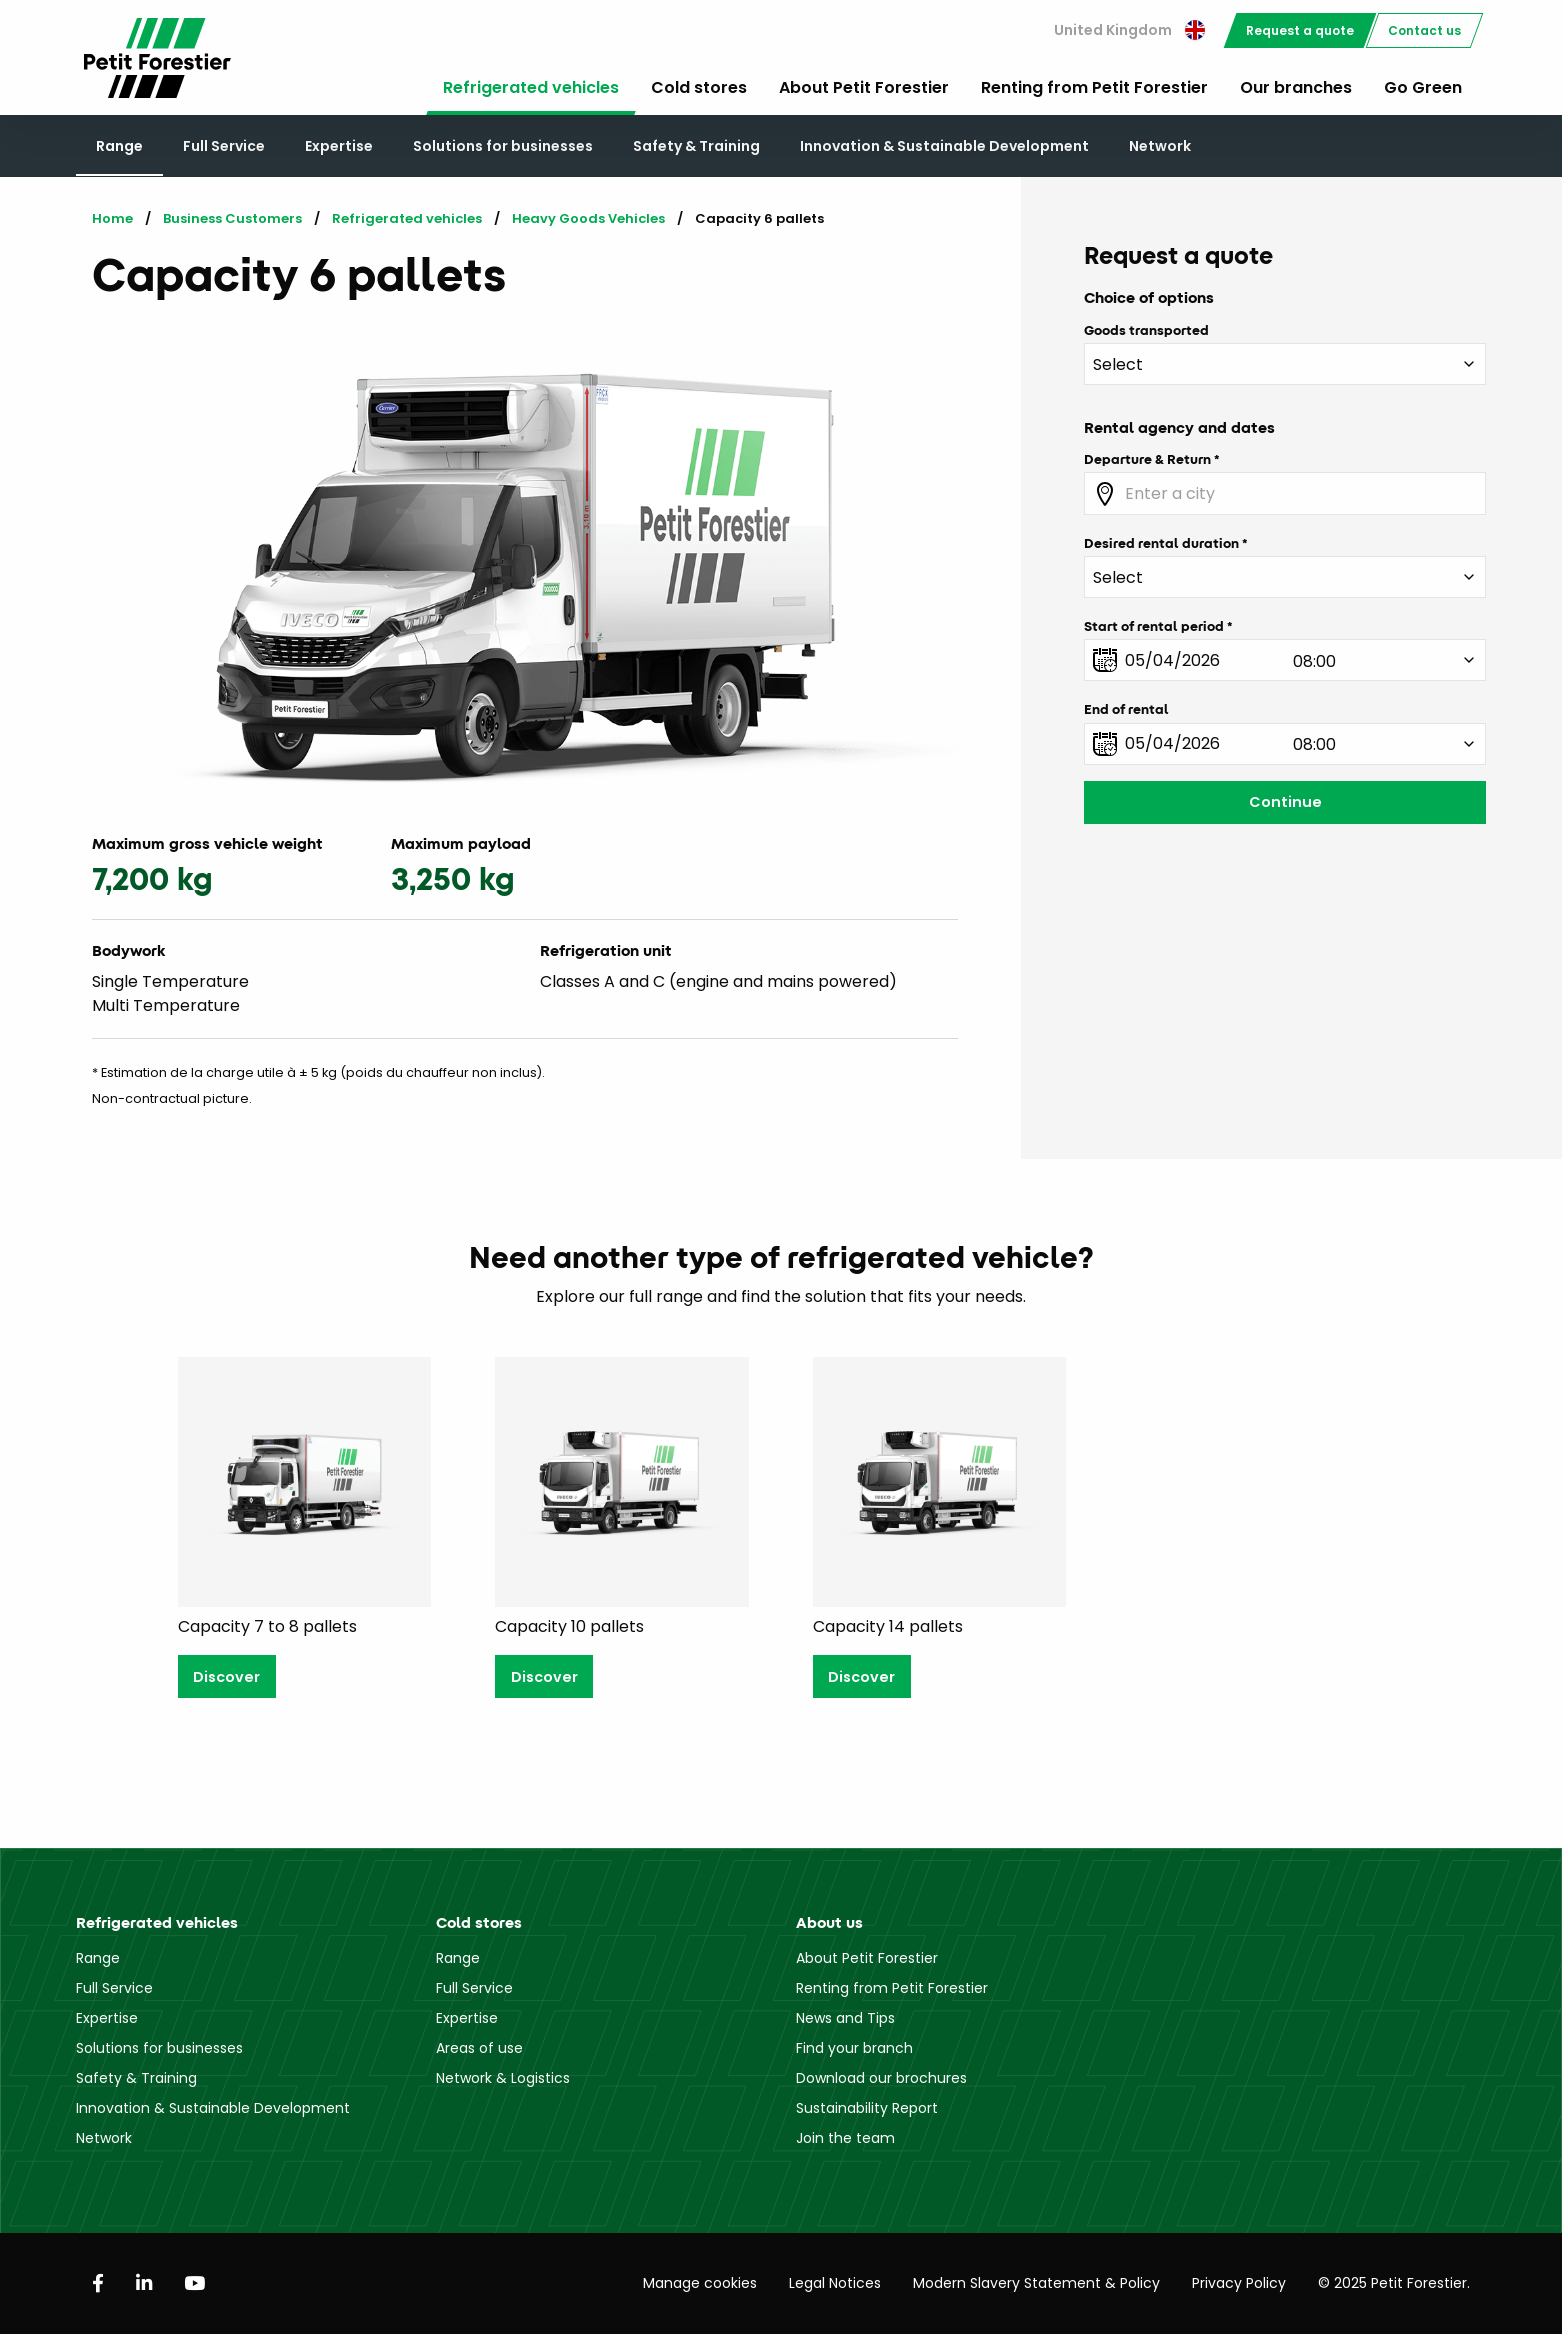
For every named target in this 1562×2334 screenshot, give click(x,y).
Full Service (224, 146)
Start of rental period (1154, 626)
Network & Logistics (503, 2078)
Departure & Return (1147, 459)
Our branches (1296, 87)
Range (119, 146)
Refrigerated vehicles (531, 87)
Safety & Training (696, 146)
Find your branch (854, 2048)
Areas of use (479, 2048)
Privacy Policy (1239, 2283)
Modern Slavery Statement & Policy (1036, 2283)
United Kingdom (1129, 30)
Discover (226, 1677)
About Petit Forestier (864, 87)
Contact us (1424, 30)
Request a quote (1300, 30)
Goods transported (1146, 330)
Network (1160, 146)
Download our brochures (881, 2078)
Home (112, 218)
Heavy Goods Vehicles (588, 218)
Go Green (1423, 87)
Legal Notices (835, 2283)
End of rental (1126, 709)
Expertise (339, 146)
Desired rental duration (1161, 543)
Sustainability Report (867, 2108)
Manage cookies (700, 2283)
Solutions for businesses (503, 146)
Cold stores (699, 87)
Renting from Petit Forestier (1094, 87)
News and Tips (845, 2018)
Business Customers (232, 218)
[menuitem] (1129, 30)
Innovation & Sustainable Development (944, 146)
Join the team (845, 2138)
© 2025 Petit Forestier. (1394, 2283)
